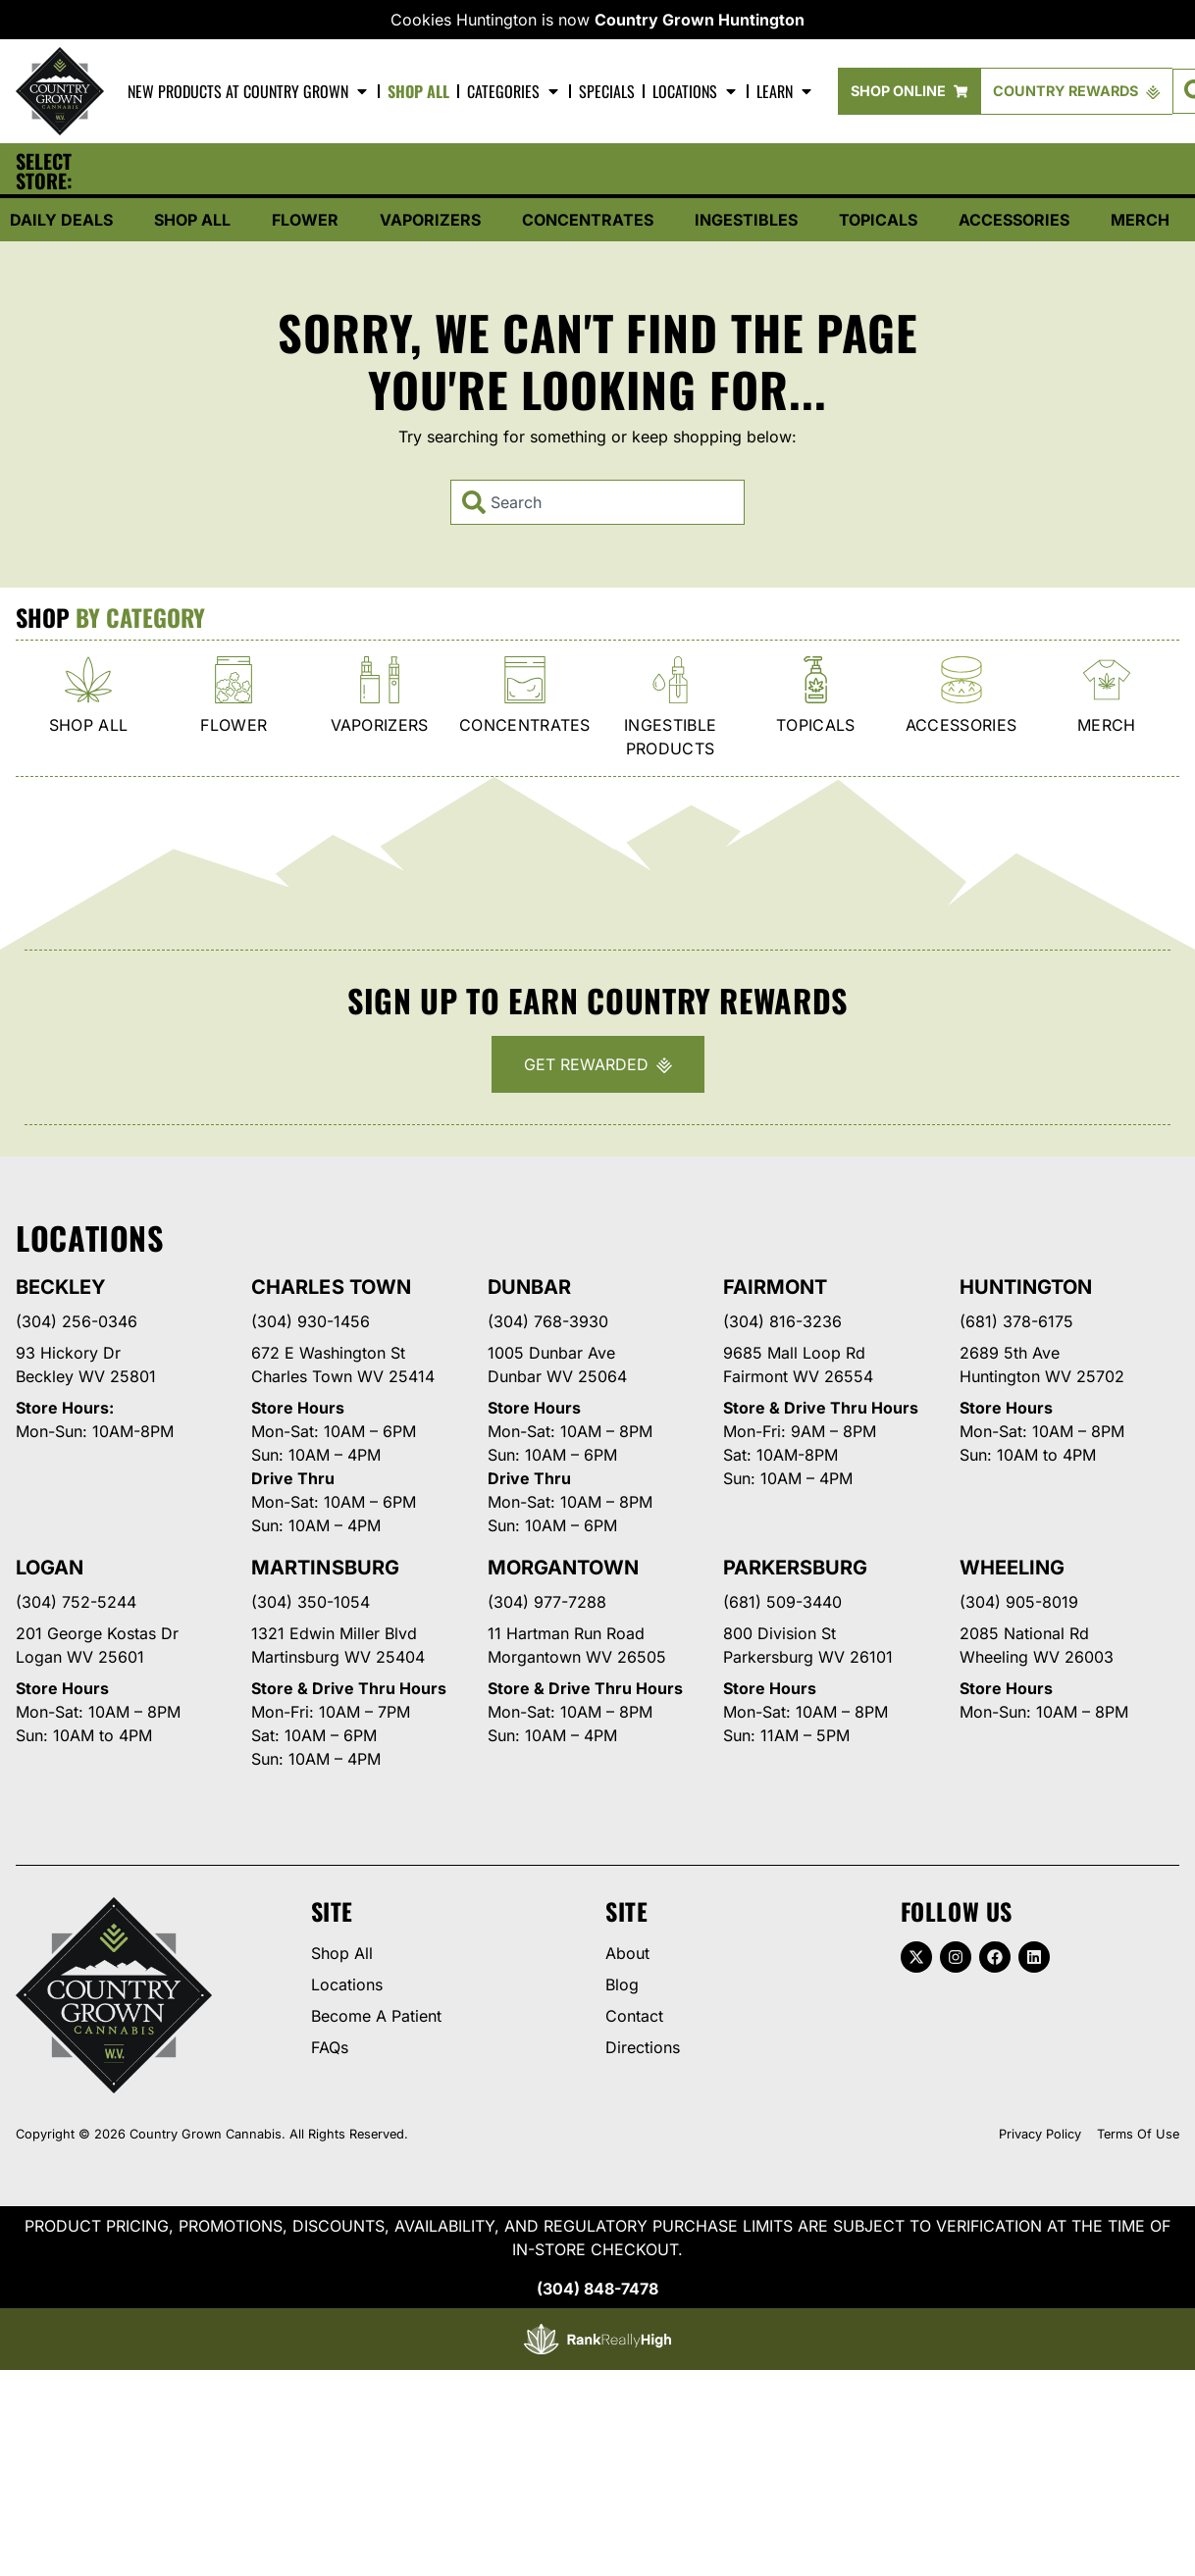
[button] (233, 172)
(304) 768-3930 (548, 1324)
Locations (695, 91)
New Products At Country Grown (249, 91)
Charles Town (330, 1290)
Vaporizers (430, 222)
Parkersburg (795, 1570)
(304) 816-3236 (782, 1324)
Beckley (61, 1290)
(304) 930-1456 (310, 1324)
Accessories (1014, 222)
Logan (49, 1570)
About (627, 1956)
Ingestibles (746, 222)
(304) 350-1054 (310, 1605)
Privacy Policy (1040, 2137)
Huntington (1026, 1290)
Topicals (878, 222)
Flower (305, 222)
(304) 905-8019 (1019, 1605)
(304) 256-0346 (76, 1324)
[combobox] (597, 505)
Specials (607, 91)
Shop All (418, 91)
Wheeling (1012, 1570)
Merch (1140, 222)
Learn (785, 91)
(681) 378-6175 (1016, 1324)
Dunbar (529, 1290)
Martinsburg (324, 1570)
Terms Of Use (1138, 2137)
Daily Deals (61, 222)
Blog (622, 1987)
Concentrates (587, 222)
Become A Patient (376, 2019)
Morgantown (563, 1570)
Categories (514, 91)
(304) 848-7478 (597, 2291)
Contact (634, 2019)
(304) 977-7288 (547, 1605)
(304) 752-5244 (76, 1605)
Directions (642, 2050)
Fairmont (775, 1290)
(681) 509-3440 (782, 1605)
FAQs (329, 2050)
